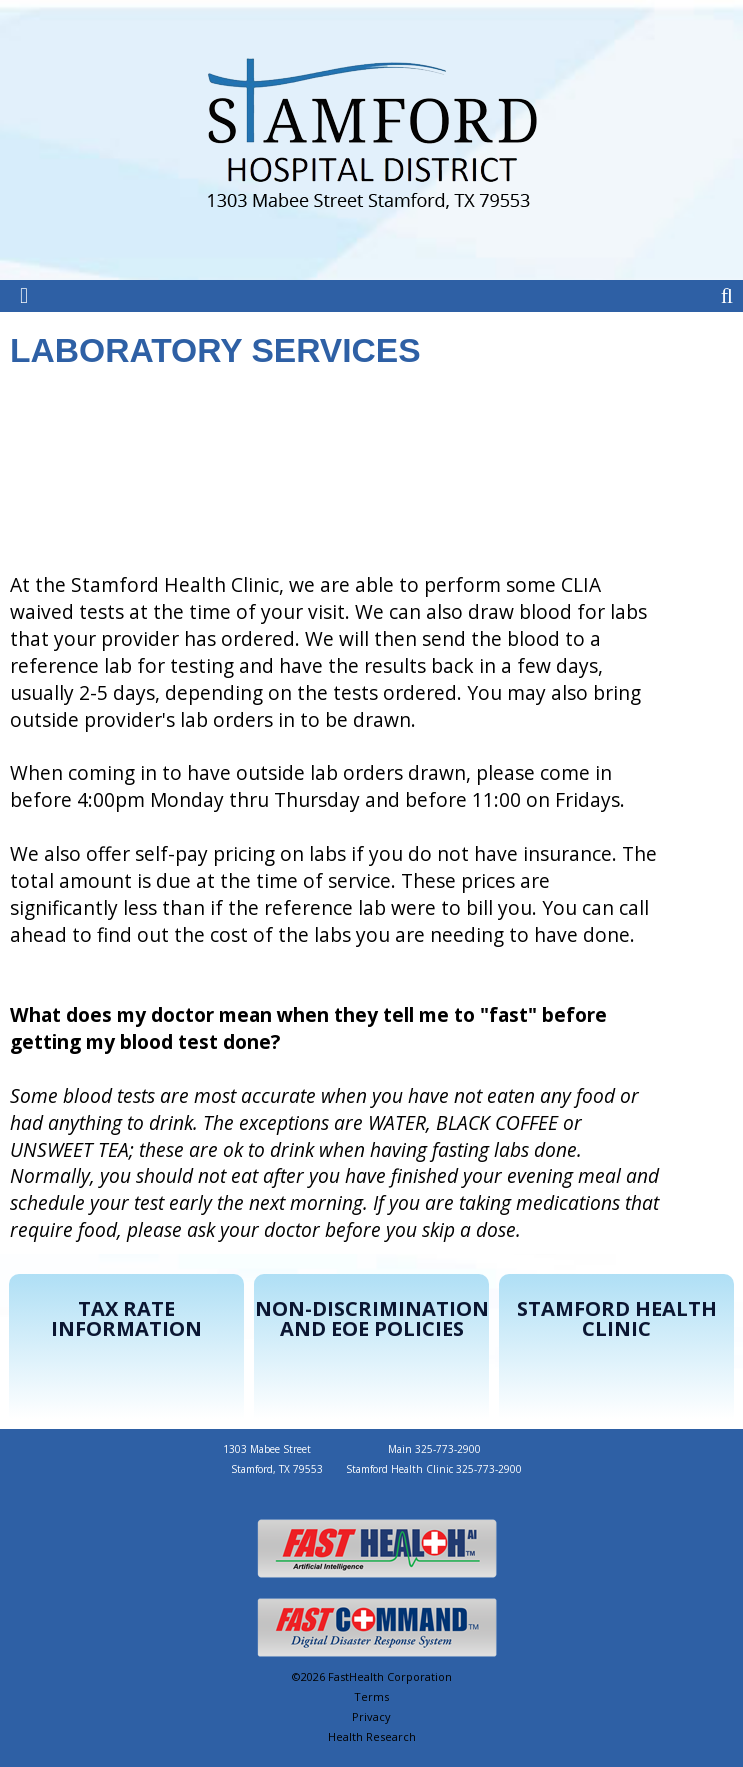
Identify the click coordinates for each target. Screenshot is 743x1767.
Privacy (371, 1716)
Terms (371, 1696)
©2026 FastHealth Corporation (372, 1676)
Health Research (372, 1736)
